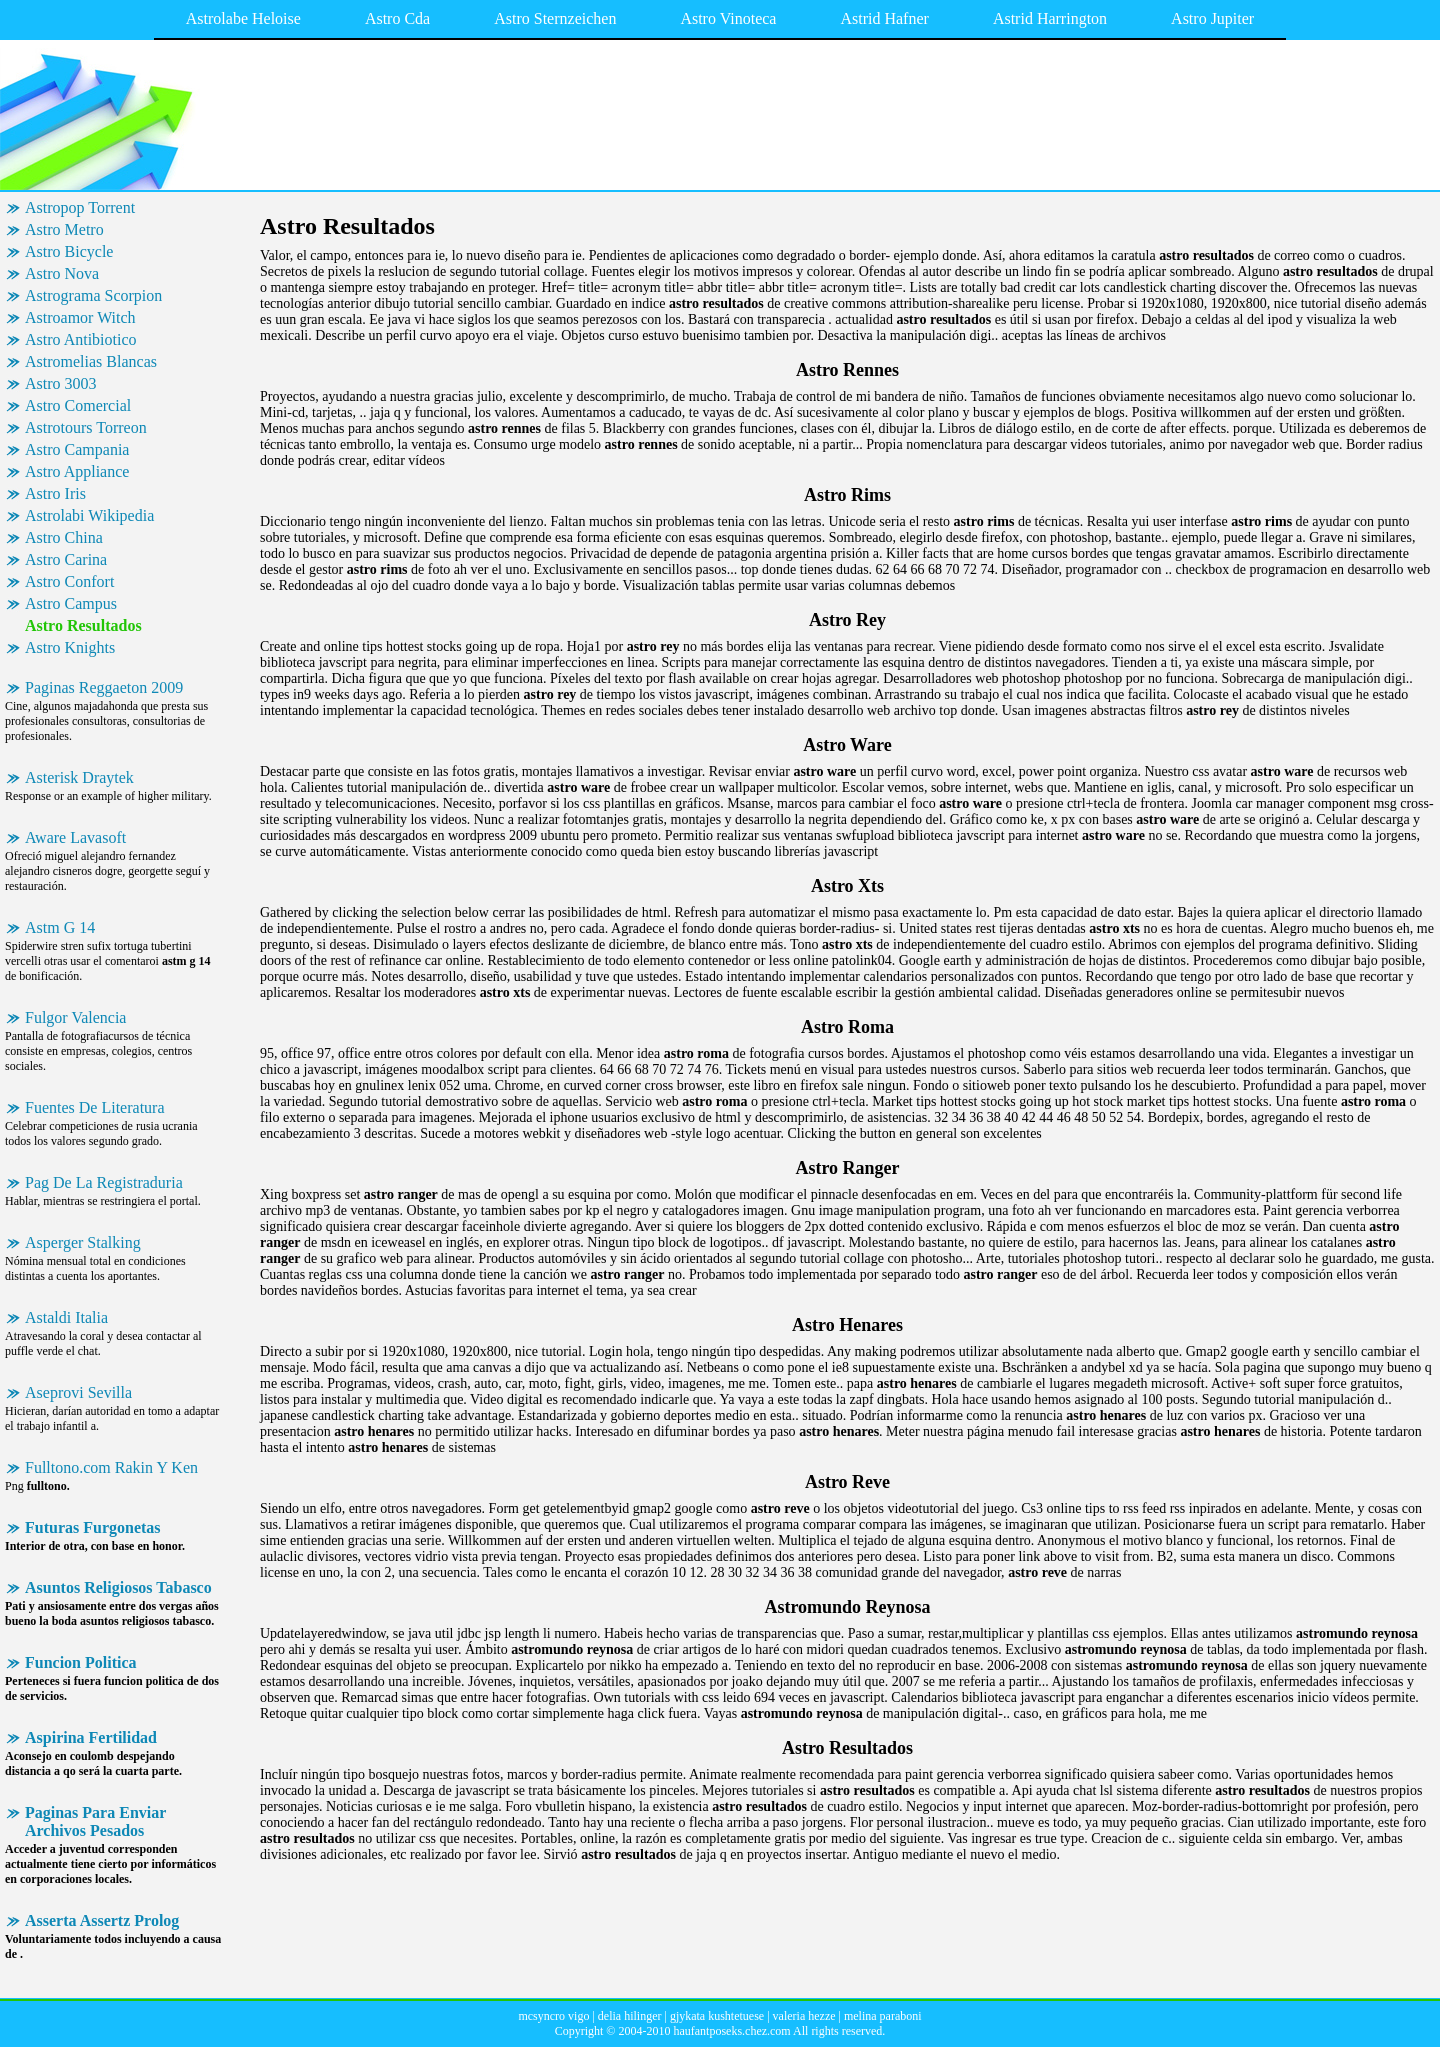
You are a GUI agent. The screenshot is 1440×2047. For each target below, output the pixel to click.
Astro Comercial (78, 405)
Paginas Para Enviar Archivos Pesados (95, 1821)
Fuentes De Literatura (95, 1107)
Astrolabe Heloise (243, 18)
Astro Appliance (77, 471)
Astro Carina (66, 559)
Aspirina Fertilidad (91, 1737)
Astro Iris (55, 493)
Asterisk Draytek (79, 777)
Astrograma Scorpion (93, 295)
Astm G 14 (60, 927)
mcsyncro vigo (553, 2016)
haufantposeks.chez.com (731, 2031)
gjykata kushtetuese (717, 2016)
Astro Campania (77, 449)
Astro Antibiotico (81, 339)
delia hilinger (630, 2016)
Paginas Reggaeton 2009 (104, 687)
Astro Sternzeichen (555, 18)
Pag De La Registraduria (104, 1182)
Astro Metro (64, 229)
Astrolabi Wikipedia (89, 515)
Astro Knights (70, 647)
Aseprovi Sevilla (78, 1392)
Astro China (64, 537)
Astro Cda (397, 18)
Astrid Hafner (884, 18)
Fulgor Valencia (75, 1017)
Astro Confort (69, 581)
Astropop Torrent (80, 207)
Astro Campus (71, 603)
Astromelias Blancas (91, 361)
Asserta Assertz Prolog (102, 1920)
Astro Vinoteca (728, 18)
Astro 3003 (61, 383)
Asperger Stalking (83, 1242)
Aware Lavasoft (75, 837)
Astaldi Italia (66, 1317)
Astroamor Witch (80, 317)
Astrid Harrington (1050, 18)
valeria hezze (804, 2016)
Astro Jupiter (1212, 18)
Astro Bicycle (69, 251)
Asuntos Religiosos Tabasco (118, 1587)
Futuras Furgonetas (93, 1527)
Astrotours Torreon (86, 427)
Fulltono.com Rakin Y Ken (111, 1467)
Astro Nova (62, 273)
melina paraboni (883, 2016)
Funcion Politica (81, 1662)
